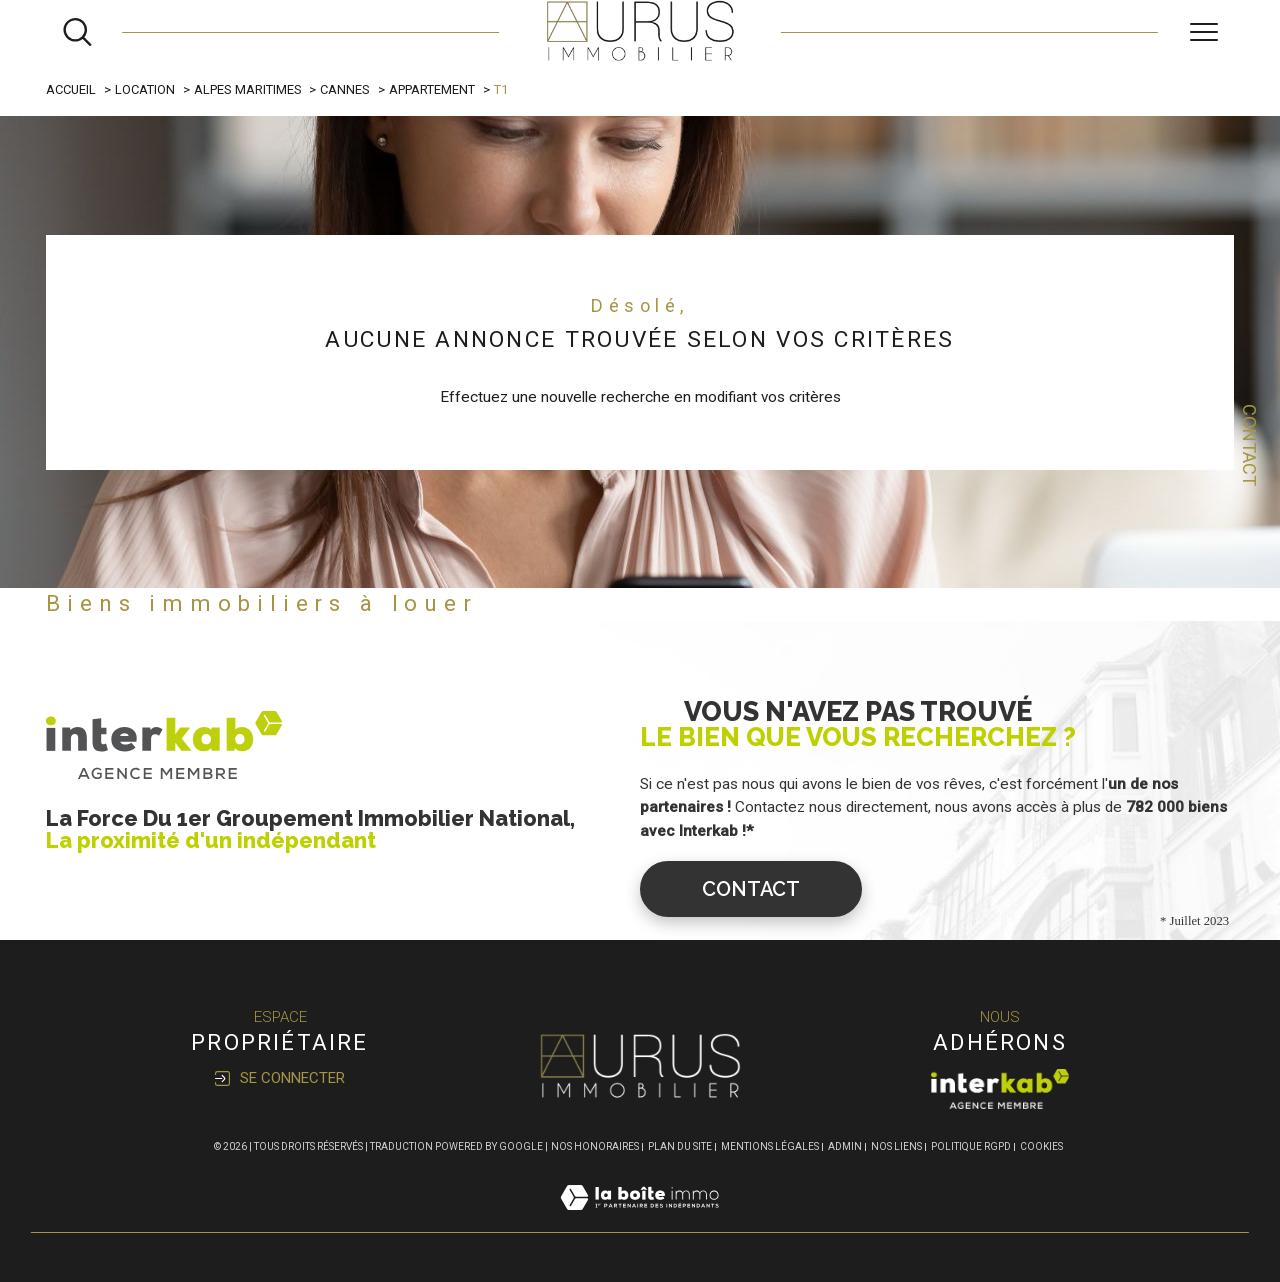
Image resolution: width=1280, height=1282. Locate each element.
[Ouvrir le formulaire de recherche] (77, 32)
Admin (845, 1146)
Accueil (71, 89)
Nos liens (896, 1146)
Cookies (1041, 1146)
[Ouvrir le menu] (1204, 32)
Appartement (432, 89)
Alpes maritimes (248, 89)
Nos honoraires (595, 1146)
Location (145, 89)
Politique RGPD (971, 1146)
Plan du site (680, 1146)
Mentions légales (770, 1146)
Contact (1249, 445)
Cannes (345, 89)
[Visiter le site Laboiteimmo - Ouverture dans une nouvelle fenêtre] (639, 1220)
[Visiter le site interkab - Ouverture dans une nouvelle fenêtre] (1000, 1089)
